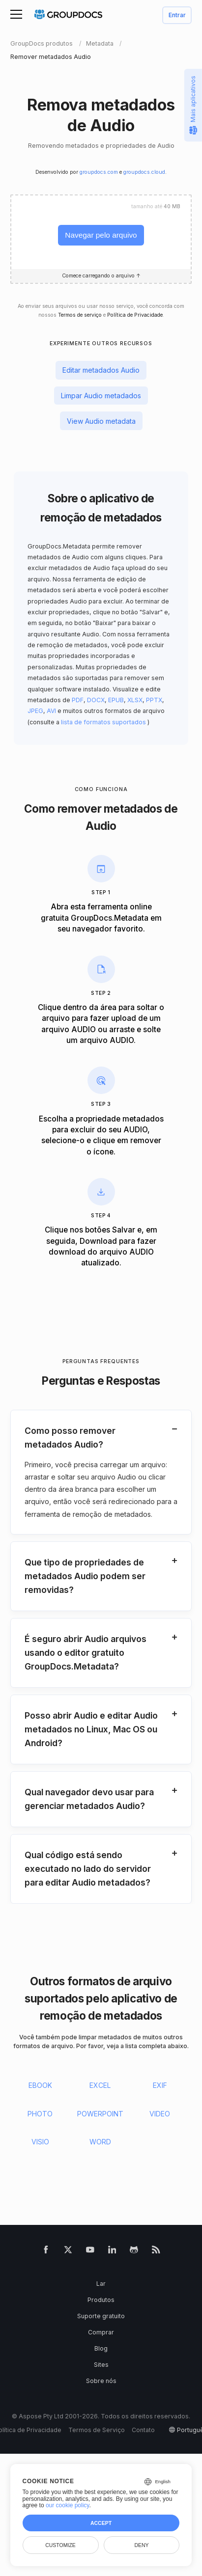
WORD (100, 2142)
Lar (101, 2283)
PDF (78, 700)
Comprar (101, 2332)
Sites (101, 2364)
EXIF (160, 2085)
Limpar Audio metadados (101, 395)
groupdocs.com (99, 172)
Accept (101, 2523)
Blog (101, 2348)
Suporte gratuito (101, 2316)
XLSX (135, 700)
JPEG (35, 710)
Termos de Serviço (96, 2430)
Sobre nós (101, 2380)
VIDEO (159, 2114)
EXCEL (100, 2085)
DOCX (96, 700)
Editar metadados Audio (101, 370)
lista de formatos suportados (103, 722)
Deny (141, 2545)
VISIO (40, 2142)
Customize (60, 2545)
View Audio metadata (101, 421)
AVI (51, 710)
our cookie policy (67, 2505)
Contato (143, 2430)
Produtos (101, 2299)
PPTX (154, 700)
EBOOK (40, 2085)
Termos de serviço (80, 315)
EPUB (116, 700)
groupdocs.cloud (144, 172)
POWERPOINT (100, 2114)
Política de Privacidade (135, 315)
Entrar (177, 15)
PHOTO (40, 2114)
